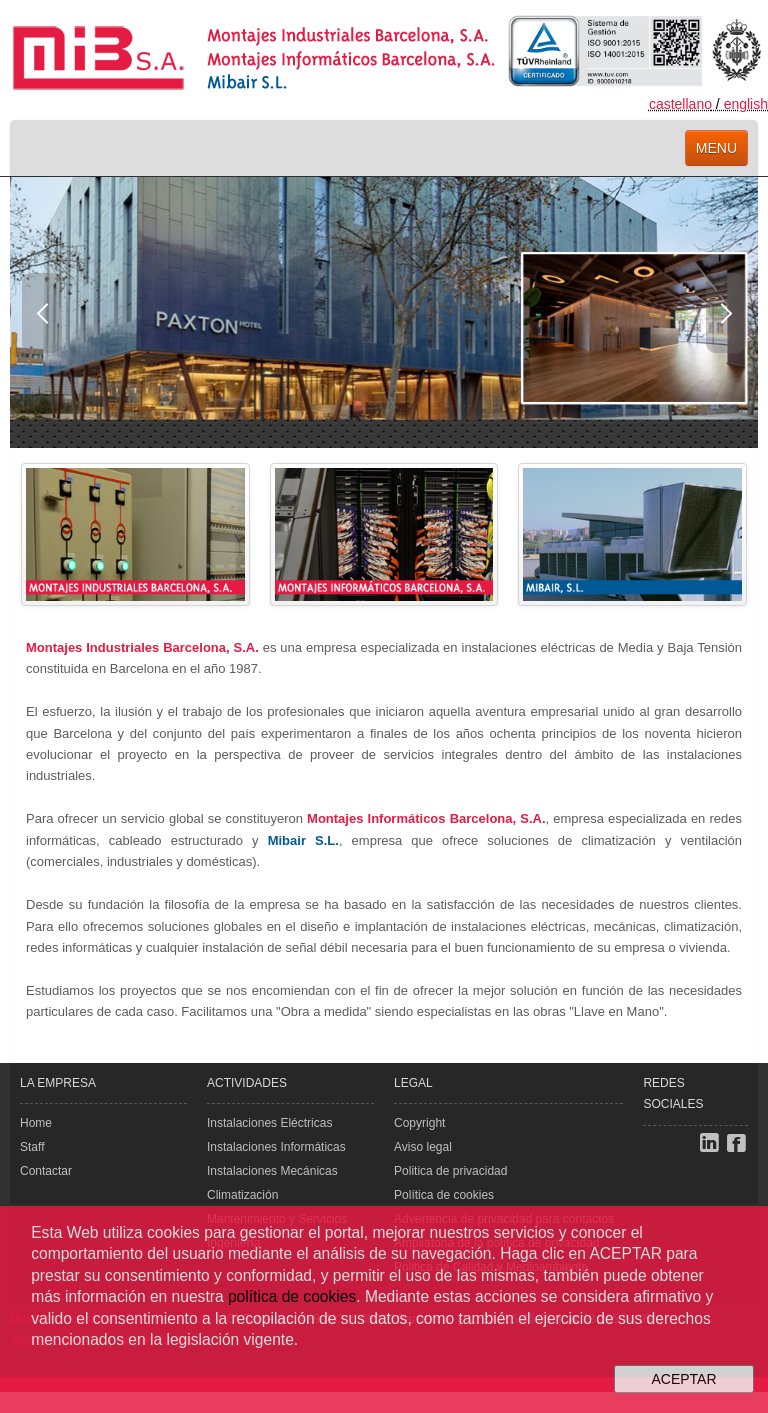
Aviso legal (423, 1147)
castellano (680, 104)
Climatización (242, 1195)
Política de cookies (444, 1195)
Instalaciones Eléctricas (269, 1123)
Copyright (419, 1123)
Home (36, 1123)
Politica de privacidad (450, 1171)
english (746, 104)
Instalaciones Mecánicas (272, 1171)
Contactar (46, 1171)
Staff (32, 1147)
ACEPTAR (683, 1379)
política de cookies (292, 1296)
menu (716, 148)
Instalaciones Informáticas (276, 1147)
